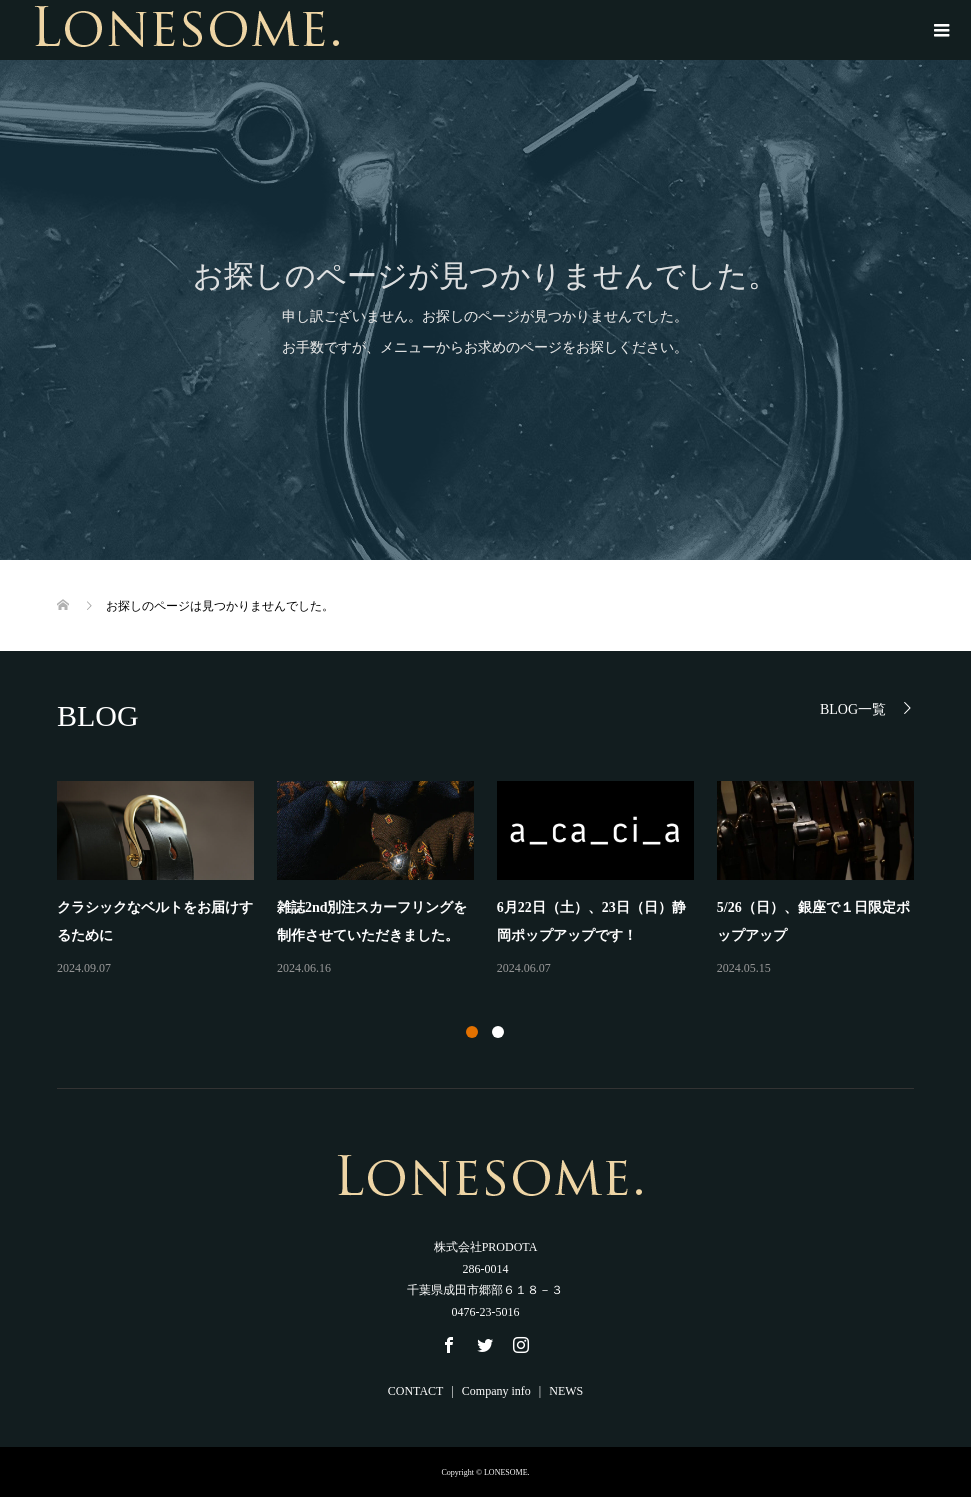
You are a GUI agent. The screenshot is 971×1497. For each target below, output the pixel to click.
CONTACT (416, 1391)
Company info (496, 1391)
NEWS (566, 1391)
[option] (497, 880)
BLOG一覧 (853, 709)
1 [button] (472, 1032)
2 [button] (498, 1032)
